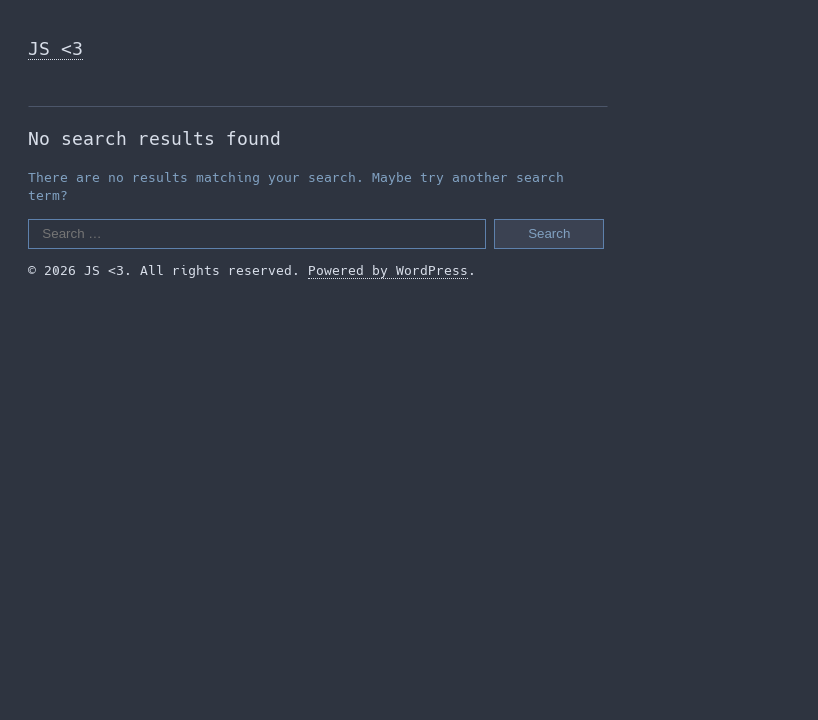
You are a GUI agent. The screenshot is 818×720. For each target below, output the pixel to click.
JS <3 (55, 48)
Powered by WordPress (388, 270)
